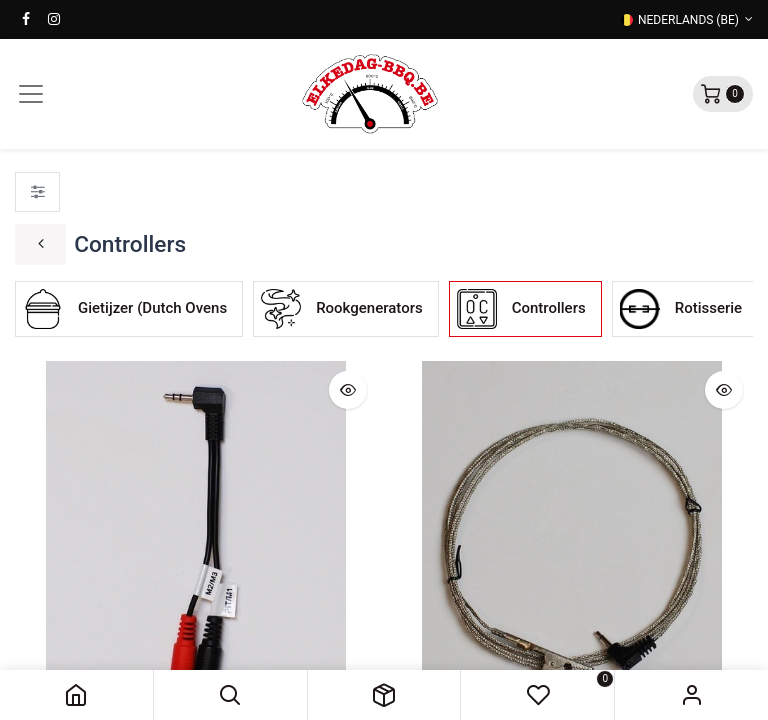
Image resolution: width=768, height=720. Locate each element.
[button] (230, 695)
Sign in (691, 695)
